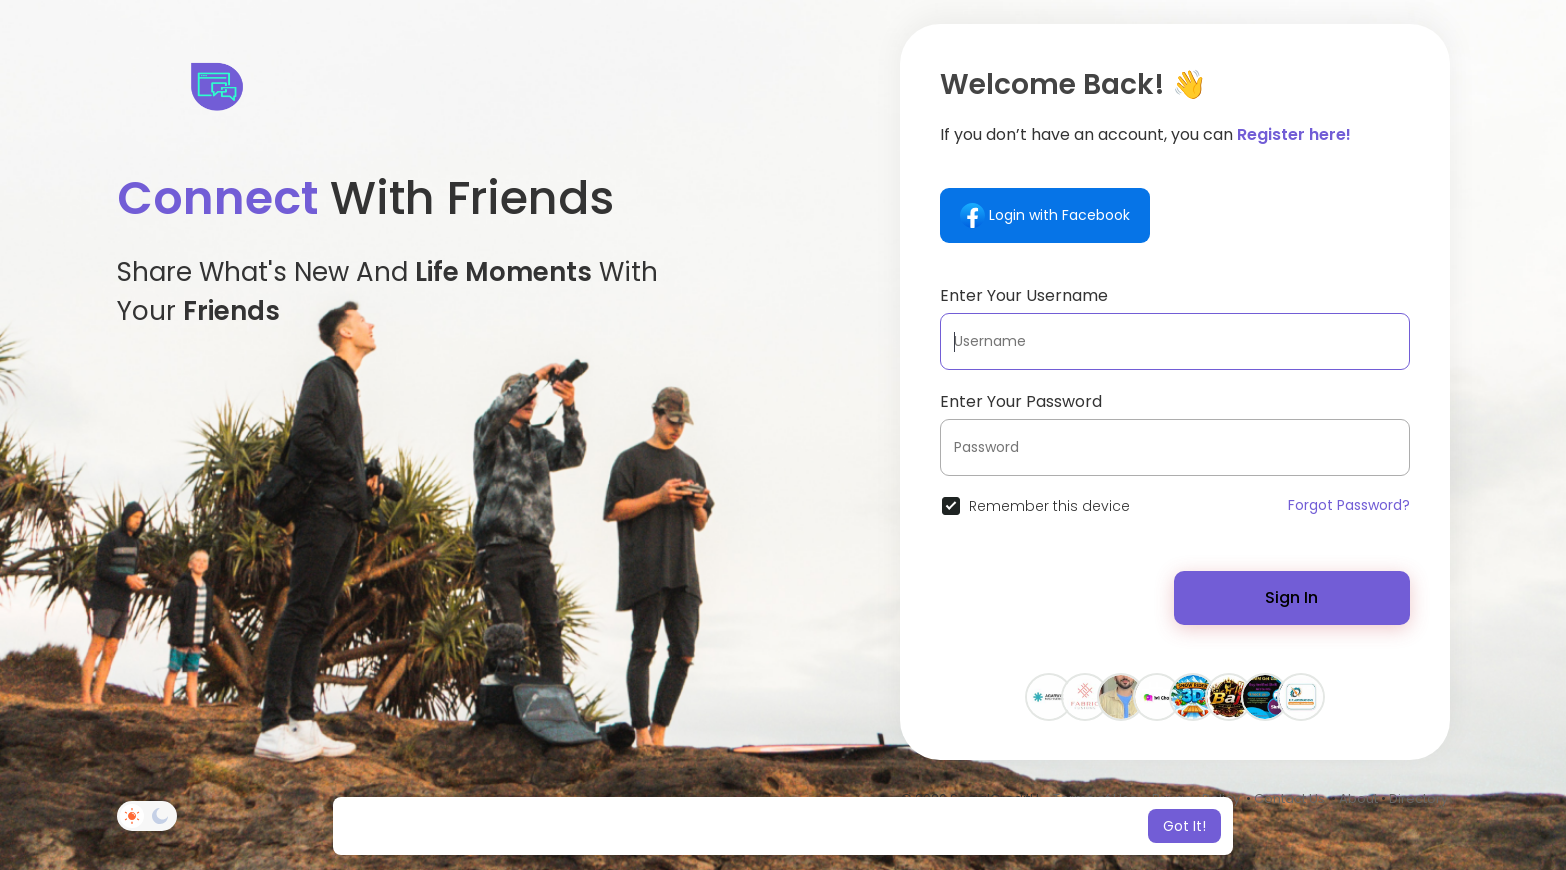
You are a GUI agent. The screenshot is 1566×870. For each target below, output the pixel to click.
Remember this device (1049, 506)
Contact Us (1289, 798)
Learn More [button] (950, 826)
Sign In (1291, 597)
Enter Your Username (1024, 295)
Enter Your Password (1021, 401)
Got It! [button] (1184, 826)
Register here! (1294, 134)
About (1358, 798)
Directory (1418, 798)
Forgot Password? (1349, 505)
